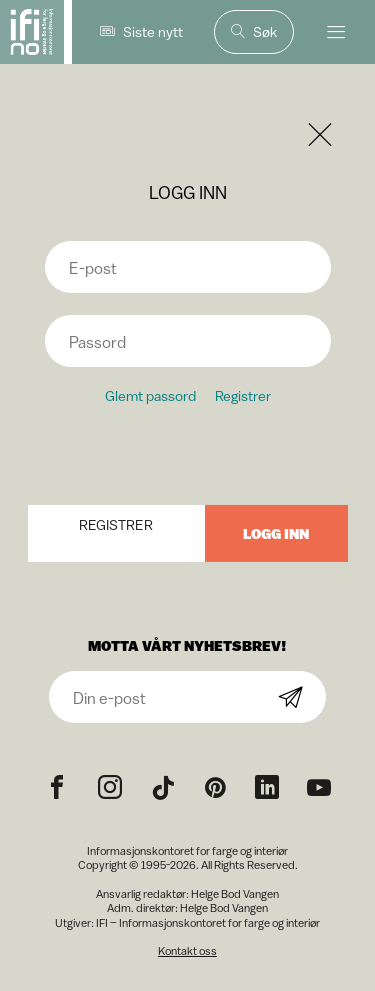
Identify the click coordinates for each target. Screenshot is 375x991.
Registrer (243, 395)
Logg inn (276, 533)
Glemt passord (150, 395)
